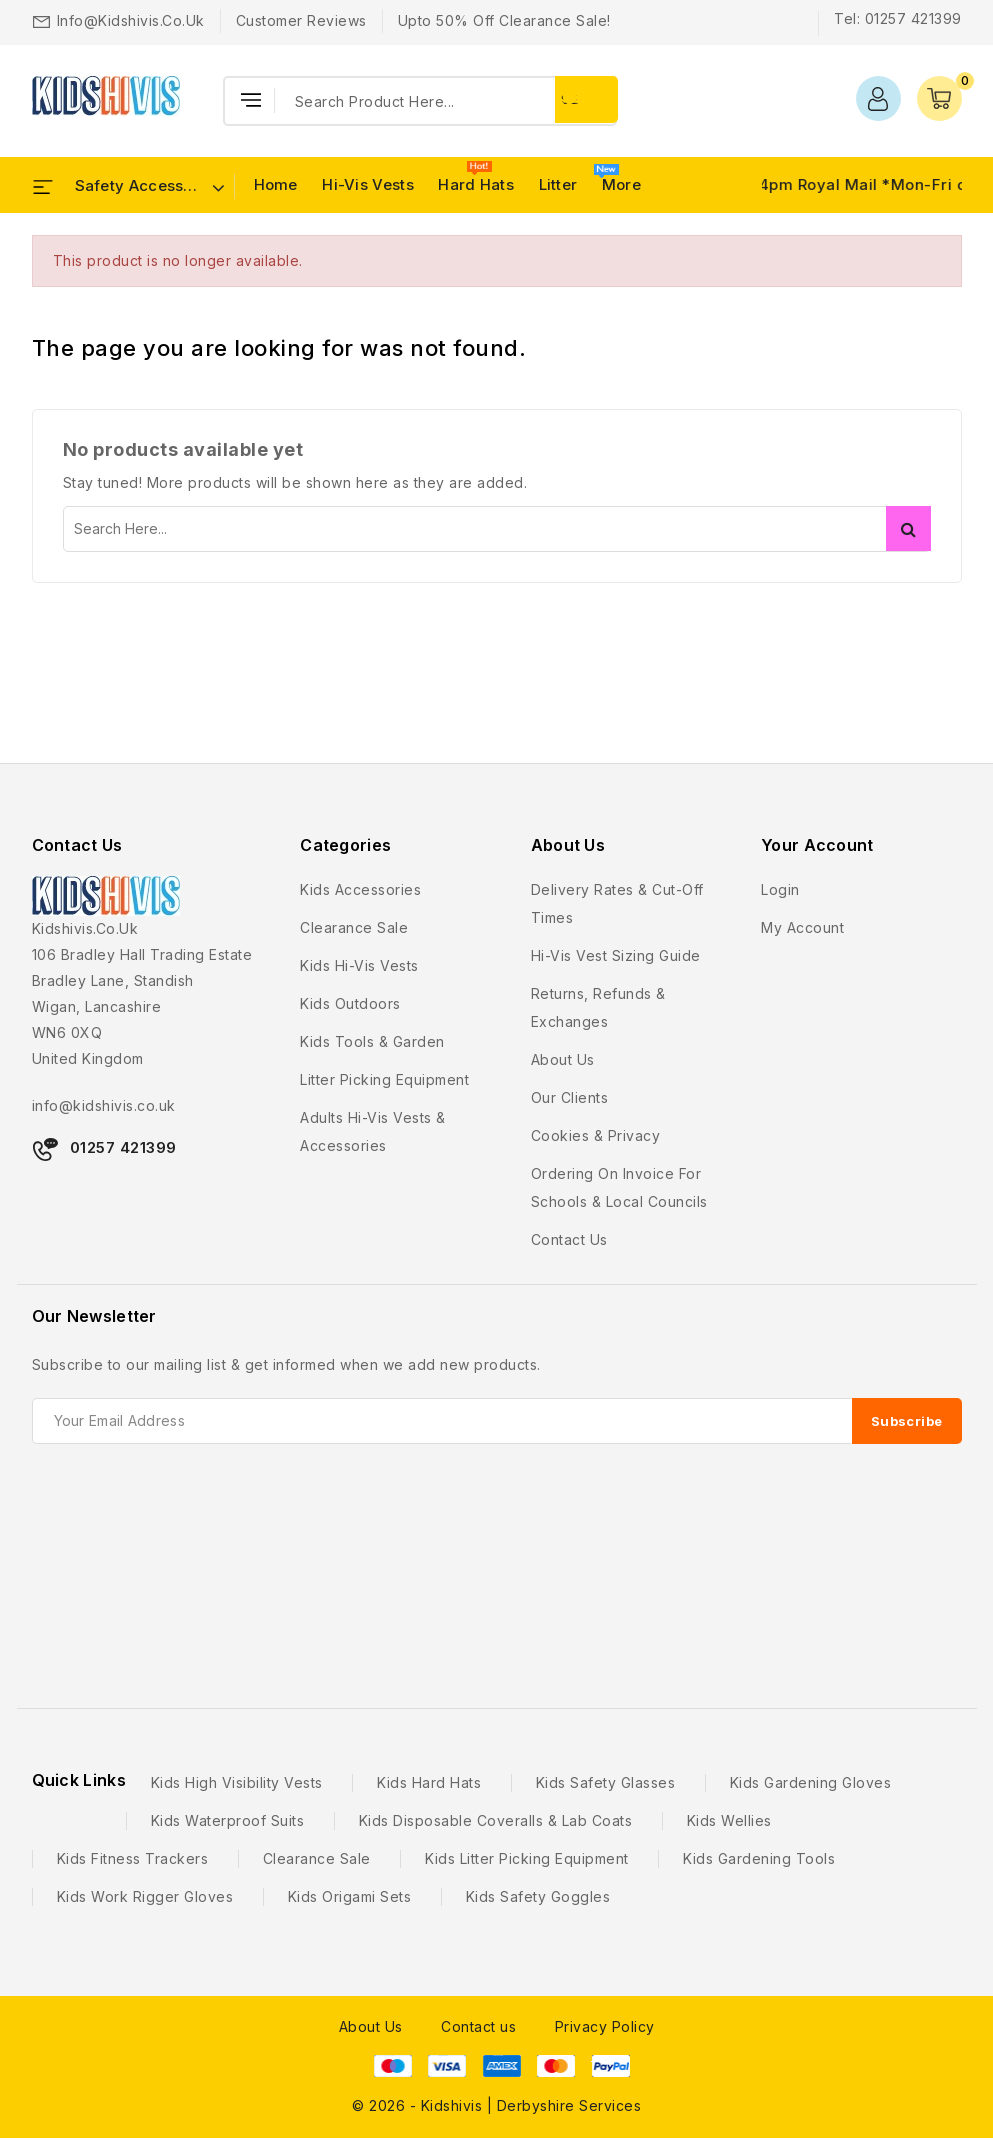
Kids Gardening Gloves (811, 1782)
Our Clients (570, 1097)
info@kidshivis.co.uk (131, 20)
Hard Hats (476, 184)
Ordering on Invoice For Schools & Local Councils (619, 1187)
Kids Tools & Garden (372, 1041)
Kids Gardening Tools (759, 1858)
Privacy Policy (605, 2026)
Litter (558, 184)
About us (563, 1059)
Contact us (569, 1239)
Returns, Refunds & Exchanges (598, 1007)
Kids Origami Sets (350, 1896)
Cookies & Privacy (596, 1135)
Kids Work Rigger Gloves (145, 1896)
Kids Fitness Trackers (133, 1858)
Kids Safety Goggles (538, 1896)
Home (276, 184)
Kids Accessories (360, 889)
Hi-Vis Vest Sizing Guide (616, 955)
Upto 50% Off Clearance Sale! (504, 20)
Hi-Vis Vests (368, 184)
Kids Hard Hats (429, 1782)
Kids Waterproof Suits (228, 1820)
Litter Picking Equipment (384, 1079)
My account (802, 927)
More (621, 184)
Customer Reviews (301, 20)
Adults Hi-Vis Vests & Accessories (373, 1131)
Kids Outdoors (350, 1003)
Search (908, 528)
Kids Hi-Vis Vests (359, 965)
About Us (371, 2026)
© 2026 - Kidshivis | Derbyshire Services (496, 2105)
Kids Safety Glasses (606, 1782)
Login (780, 889)
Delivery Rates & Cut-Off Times (617, 903)
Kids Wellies (729, 1820)
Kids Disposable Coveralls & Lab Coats (496, 1820)
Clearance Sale (354, 927)
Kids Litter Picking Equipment (527, 1858)
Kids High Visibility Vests (237, 1782)
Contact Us (77, 845)
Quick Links (79, 1780)
